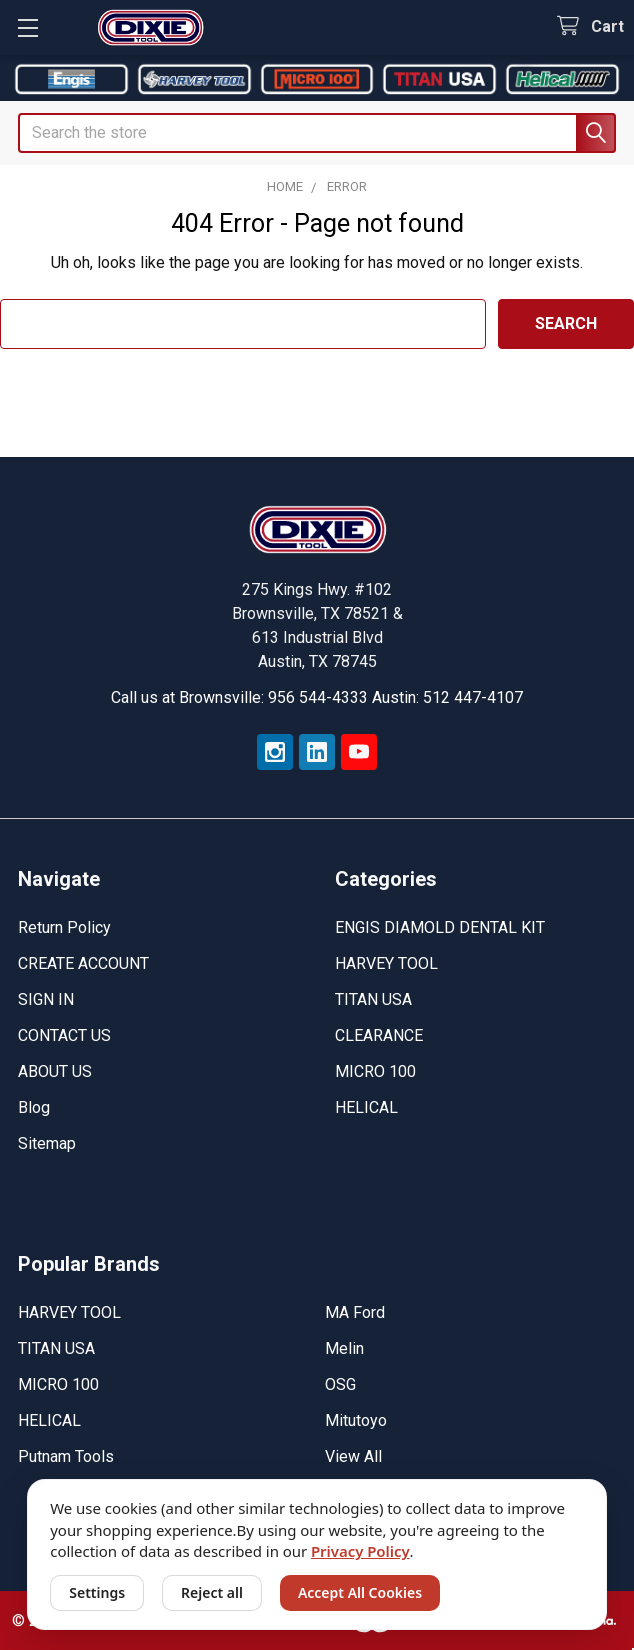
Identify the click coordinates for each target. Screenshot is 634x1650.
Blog (34, 1107)
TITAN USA (373, 999)
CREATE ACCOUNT (83, 963)
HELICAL (366, 1107)
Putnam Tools (66, 1456)
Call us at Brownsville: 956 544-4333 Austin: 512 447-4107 (317, 697)
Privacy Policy (360, 1551)
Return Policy (64, 927)
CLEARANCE (379, 1035)
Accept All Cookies (360, 1592)
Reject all (212, 1592)
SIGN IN (46, 999)
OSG (340, 1384)
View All (353, 1456)
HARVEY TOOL (386, 963)
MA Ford (355, 1312)
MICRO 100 (375, 1071)
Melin (344, 1348)
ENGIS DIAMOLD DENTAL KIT (440, 927)
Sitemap (47, 1143)
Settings (97, 1592)
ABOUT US (55, 1071)
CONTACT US (64, 1035)
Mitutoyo (356, 1420)
